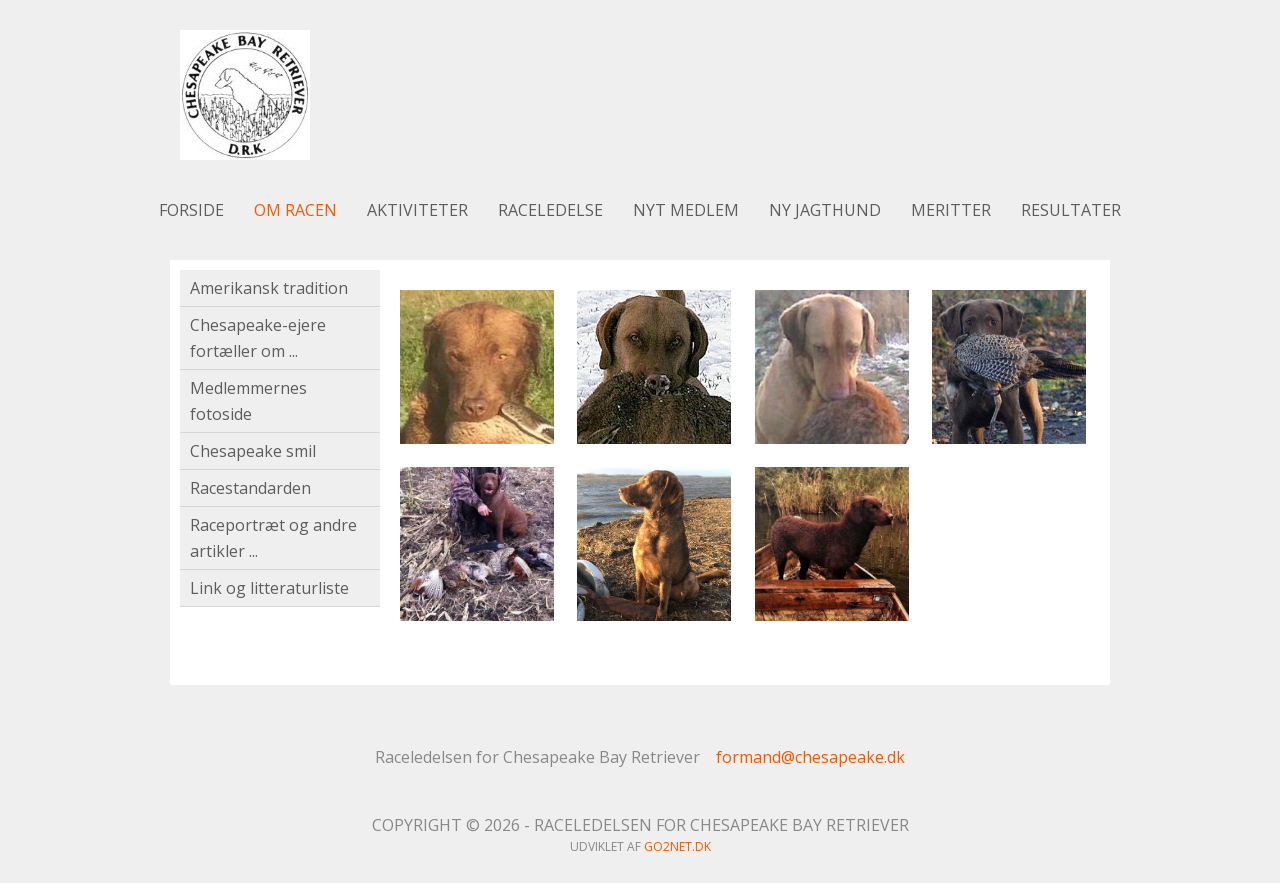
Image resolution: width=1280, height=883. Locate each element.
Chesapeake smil (253, 451)
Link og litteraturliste (269, 588)
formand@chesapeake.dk (810, 757)
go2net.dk (677, 846)
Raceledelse (550, 210)
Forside (191, 210)
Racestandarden (250, 488)
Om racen (295, 210)
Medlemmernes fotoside (248, 401)
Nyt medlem (686, 210)
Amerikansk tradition (269, 288)
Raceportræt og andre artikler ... (273, 538)
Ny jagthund (825, 210)
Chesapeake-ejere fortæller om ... (258, 338)
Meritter (951, 210)
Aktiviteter (417, 210)
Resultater (1071, 210)
